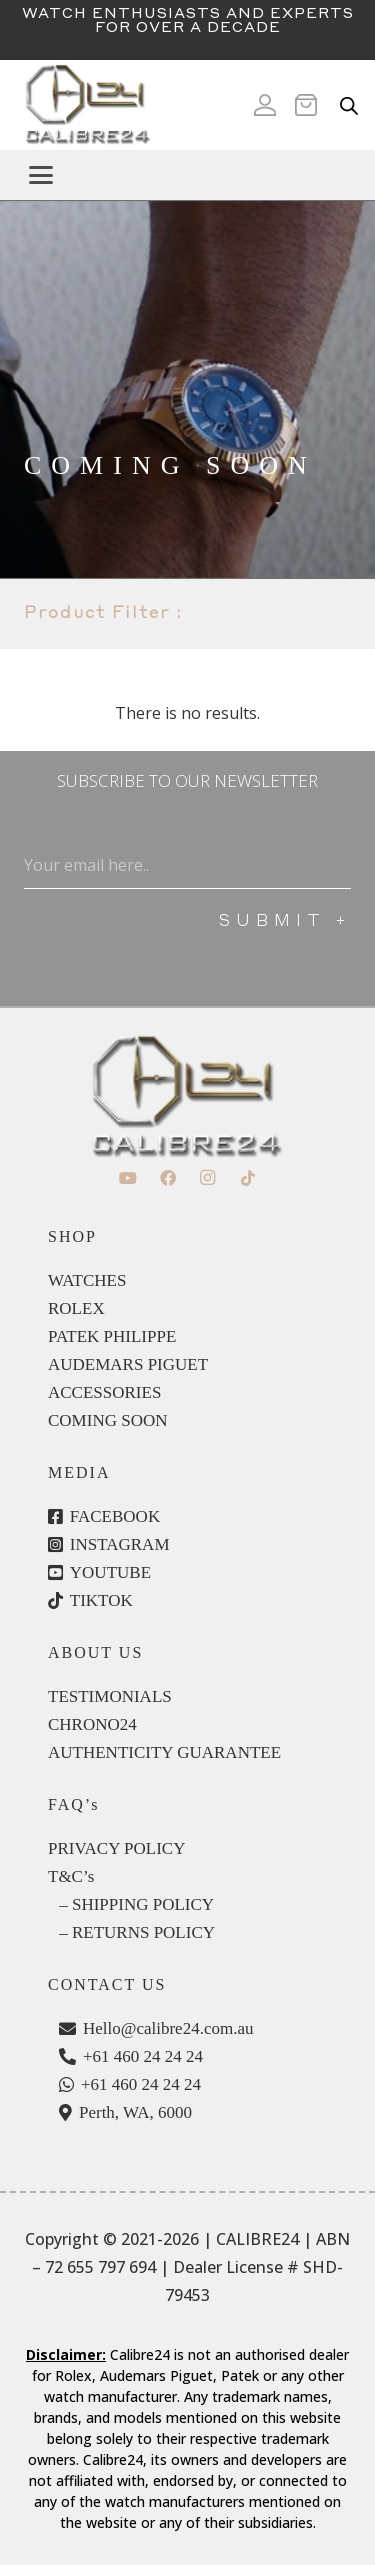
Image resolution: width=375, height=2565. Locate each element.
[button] (194, 175)
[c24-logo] (86, 105)
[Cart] (312, 105)
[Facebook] (168, 1178)
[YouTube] (128, 1178)
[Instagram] (208, 1178)
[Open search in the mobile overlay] (349, 105)
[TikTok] (248, 1178)
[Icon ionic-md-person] (265, 105)
